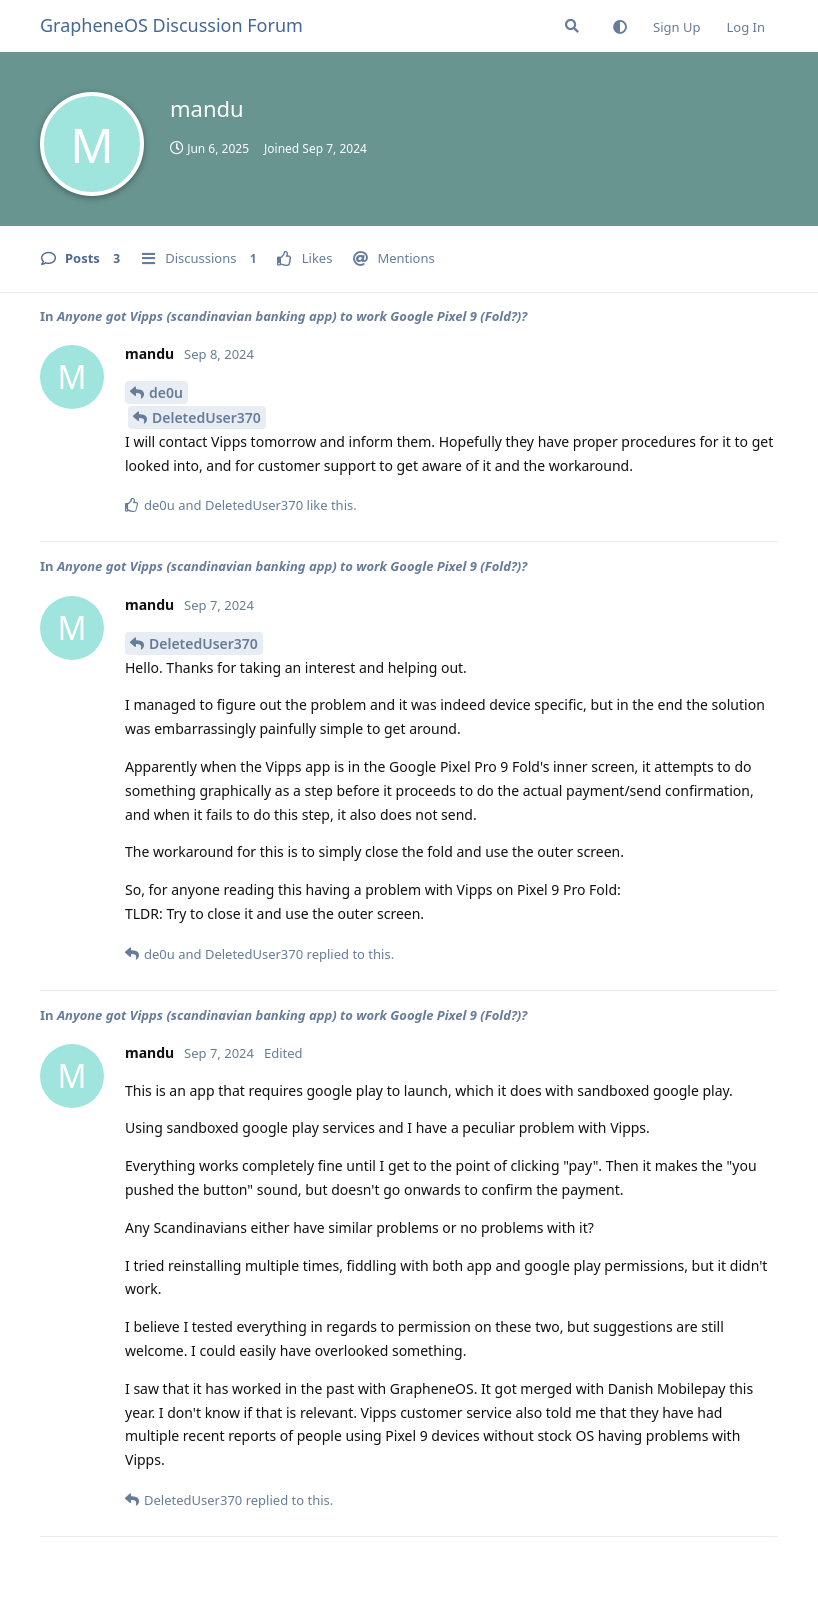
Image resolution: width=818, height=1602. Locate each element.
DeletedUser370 (206, 417)
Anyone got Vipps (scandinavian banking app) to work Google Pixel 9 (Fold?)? (292, 316)
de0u (166, 392)
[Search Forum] (572, 26)
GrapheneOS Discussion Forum (171, 25)
